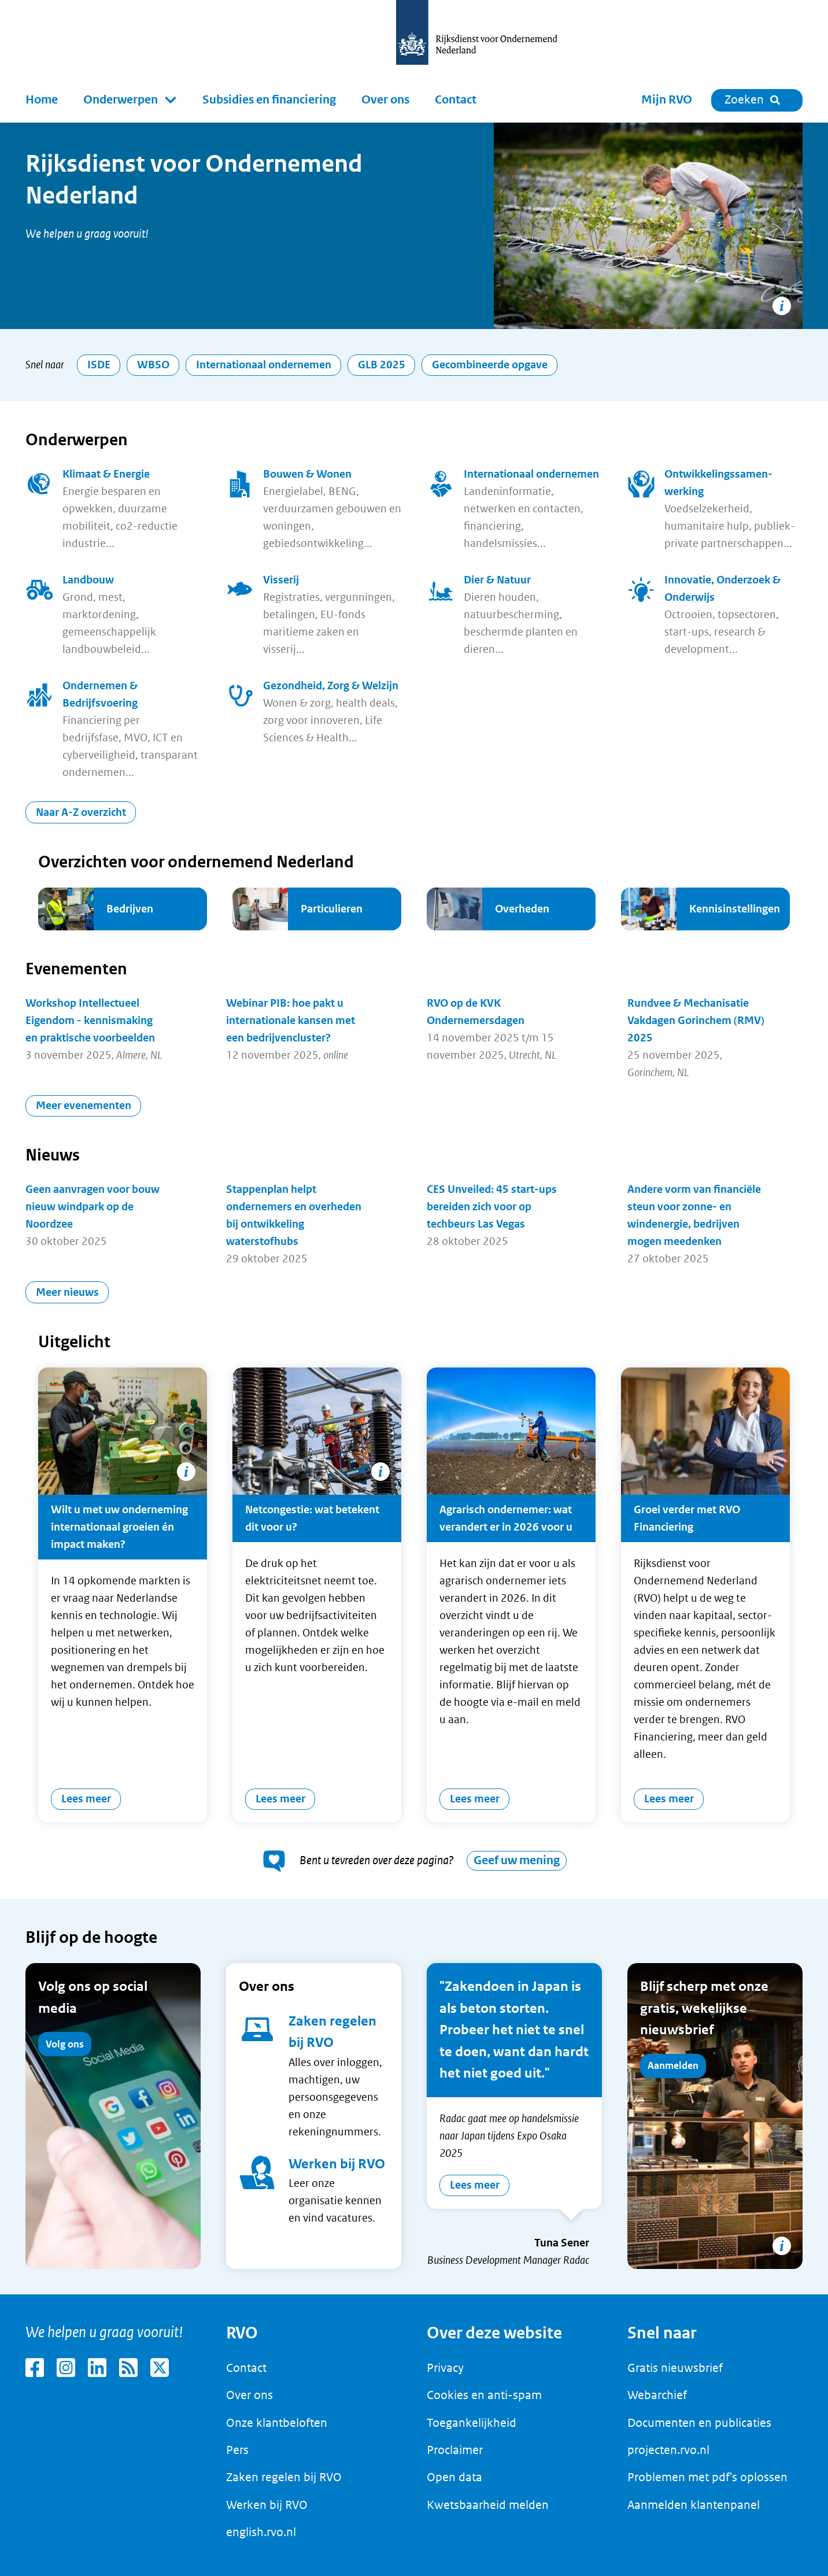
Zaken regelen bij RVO (284, 2477)
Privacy (445, 2368)
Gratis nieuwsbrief (675, 2368)
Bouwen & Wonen (307, 474)
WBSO (153, 364)
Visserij (281, 579)
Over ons (385, 100)
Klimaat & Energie (106, 474)
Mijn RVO (666, 100)
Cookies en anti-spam (484, 2395)
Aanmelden (673, 2065)
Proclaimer (455, 2450)
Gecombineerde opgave (490, 364)
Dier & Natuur (497, 579)
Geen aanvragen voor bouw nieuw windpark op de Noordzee (92, 1206)
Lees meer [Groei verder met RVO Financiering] (669, 1798)
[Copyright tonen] (781, 306)
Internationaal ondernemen (263, 364)
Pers (237, 2450)
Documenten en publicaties (699, 2423)
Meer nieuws (67, 1292)
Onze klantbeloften (276, 2423)
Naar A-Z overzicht (81, 812)
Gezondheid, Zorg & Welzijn (330, 685)
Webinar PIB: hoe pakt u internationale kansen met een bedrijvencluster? (290, 1020)
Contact (455, 100)
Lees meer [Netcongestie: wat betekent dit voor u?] (280, 1798)
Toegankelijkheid (471, 2423)
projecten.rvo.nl (668, 2450)
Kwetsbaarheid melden (488, 2505)
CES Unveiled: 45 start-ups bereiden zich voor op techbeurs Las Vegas (492, 1206)
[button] (130, 100)
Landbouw (88, 579)
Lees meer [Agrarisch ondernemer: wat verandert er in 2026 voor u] (475, 1798)
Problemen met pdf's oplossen (707, 2477)
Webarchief (657, 2395)
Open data (454, 2477)
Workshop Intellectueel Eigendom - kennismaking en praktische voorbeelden (90, 1020)
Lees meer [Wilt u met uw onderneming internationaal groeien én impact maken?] (86, 1798)
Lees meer (475, 2184)
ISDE (98, 364)
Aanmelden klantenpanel (693, 2505)
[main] (414, 1208)
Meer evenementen (83, 1105)
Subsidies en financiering (269, 100)
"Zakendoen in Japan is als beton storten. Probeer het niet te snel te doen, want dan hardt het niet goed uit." (514, 2030)
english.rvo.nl (261, 2532)
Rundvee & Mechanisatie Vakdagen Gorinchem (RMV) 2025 (695, 1020)
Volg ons (65, 2044)
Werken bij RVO (337, 2164)
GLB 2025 (381, 364)
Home (41, 100)
